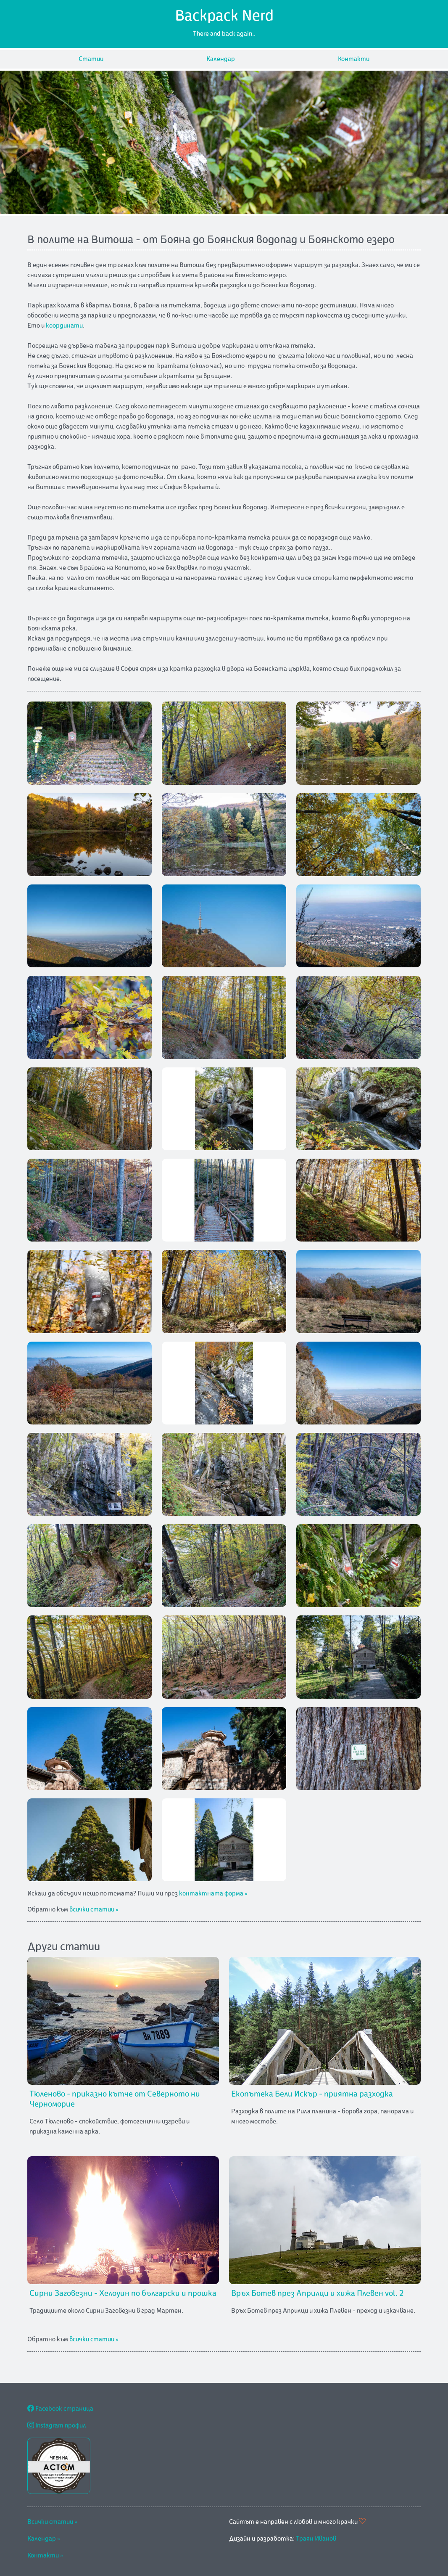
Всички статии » (52, 2522)
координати (64, 326)
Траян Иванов (316, 2539)
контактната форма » (213, 1894)
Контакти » (45, 2556)
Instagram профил (56, 2426)
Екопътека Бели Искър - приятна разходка (312, 2094)
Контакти (353, 59)
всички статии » (94, 1910)
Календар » (43, 2539)
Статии (91, 59)
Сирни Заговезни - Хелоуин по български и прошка (122, 2293)
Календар (220, 59)
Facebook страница (60, 2409)
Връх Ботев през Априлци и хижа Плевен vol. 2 (317, 2293)
